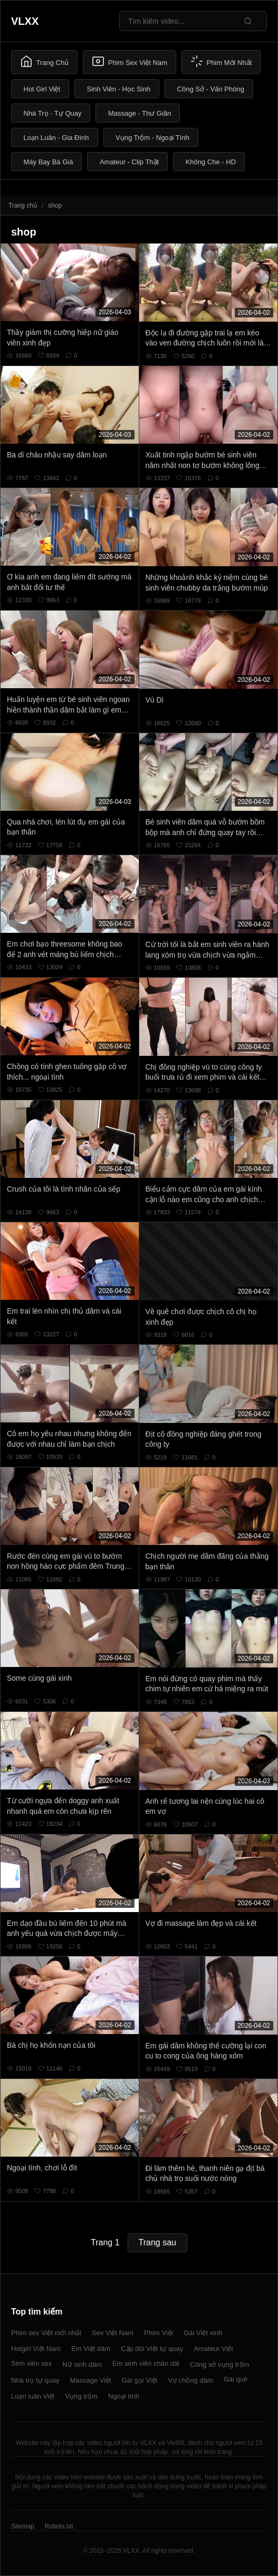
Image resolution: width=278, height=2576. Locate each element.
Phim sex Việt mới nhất (46, 2333)
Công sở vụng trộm (219, 2364)
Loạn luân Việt (32, 2396)
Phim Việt (158, 2333)
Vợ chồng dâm (190, 2380)
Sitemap (22, 2526)
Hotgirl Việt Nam (36, 2349)
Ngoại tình (123, 2396)
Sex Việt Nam (112, 2333)
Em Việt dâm (90, 2349)
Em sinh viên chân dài (145, 2363)
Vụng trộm (81, 2396)
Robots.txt (58, 2526)
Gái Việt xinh (203, 2333)
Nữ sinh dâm (82, 2364)
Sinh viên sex (31, 2363)
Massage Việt (90, 2380)
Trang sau (157, 2242)
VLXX (25, 21)
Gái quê (236, 2379)
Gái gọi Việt (140, 2380)
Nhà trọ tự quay (35, 2380)
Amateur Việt (213, 2349)
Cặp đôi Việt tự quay (152, 2349)
